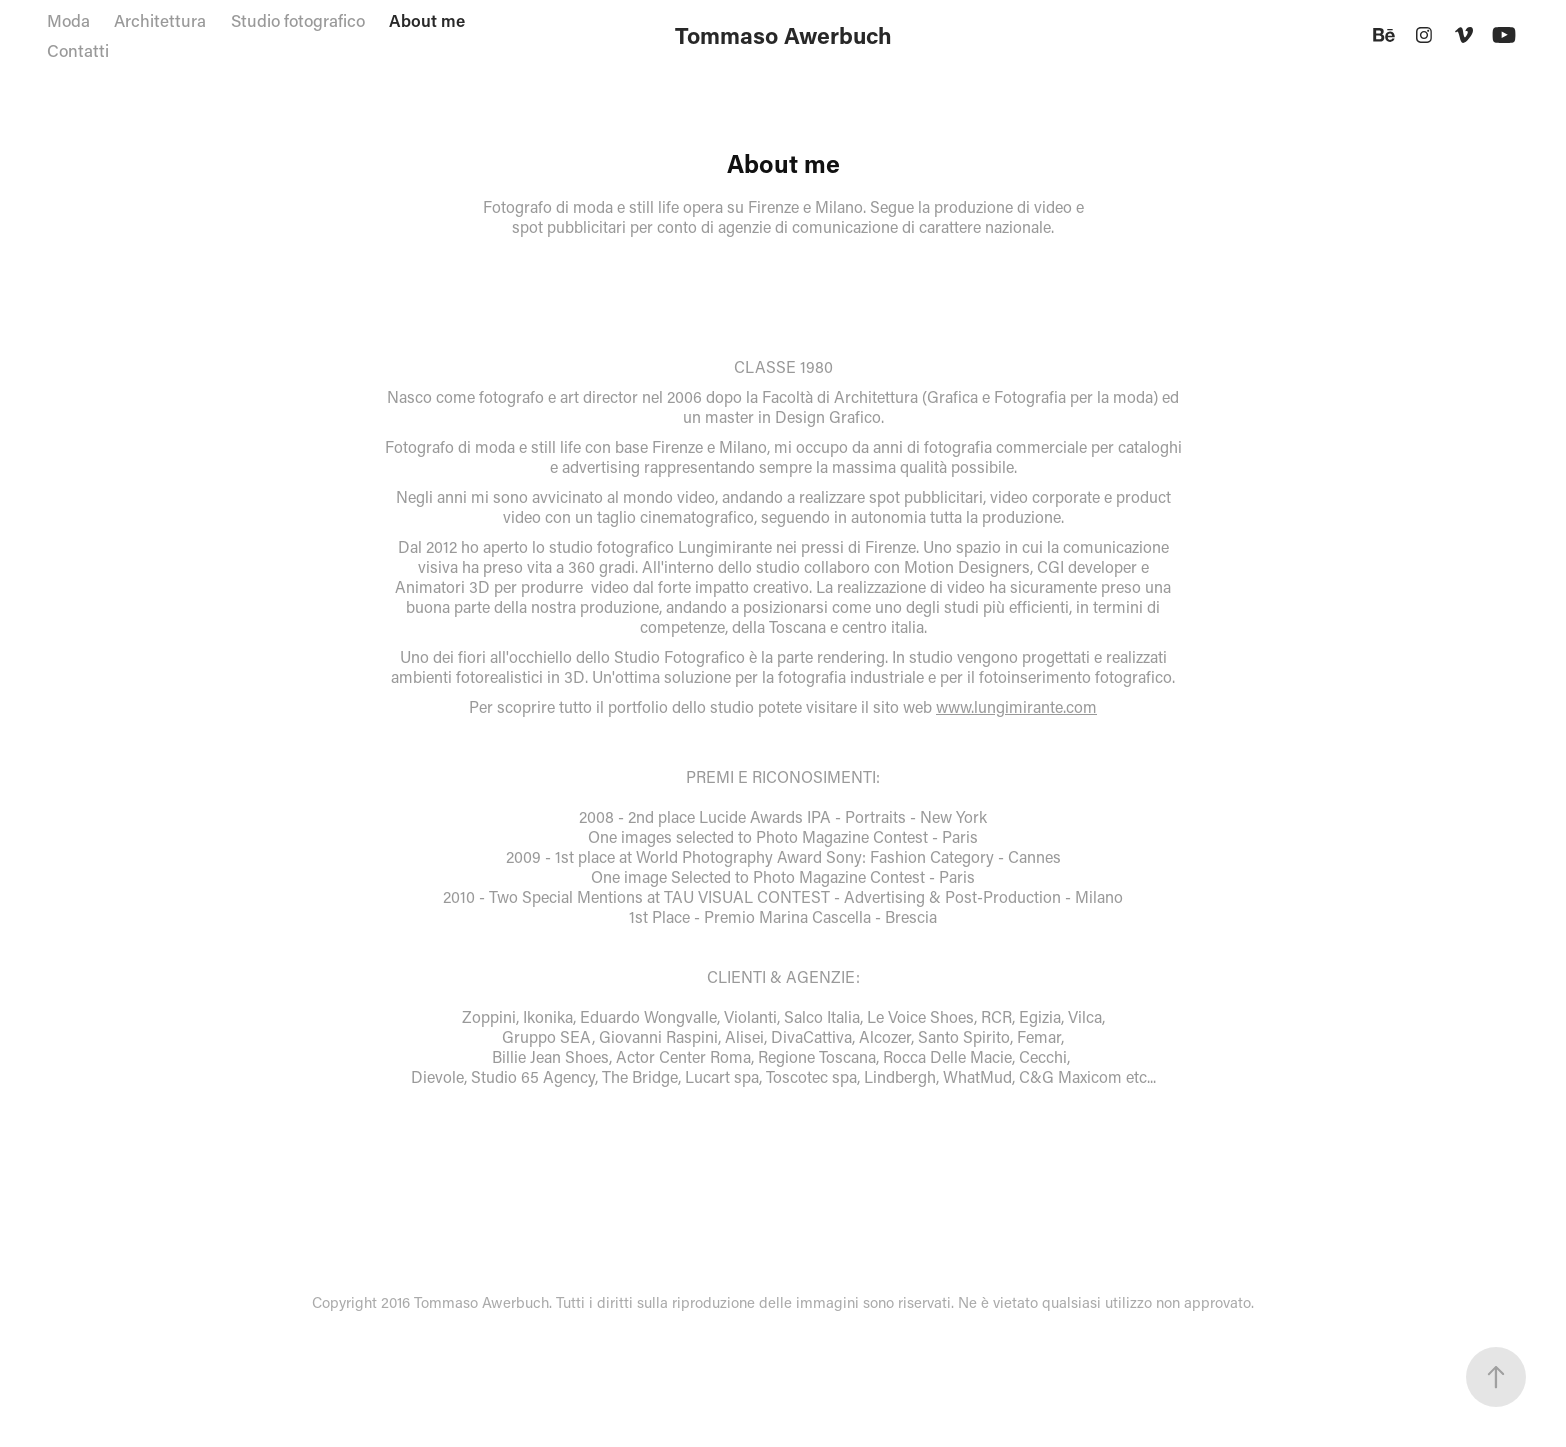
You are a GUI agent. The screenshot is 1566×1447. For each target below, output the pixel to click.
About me (427, 20)
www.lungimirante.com (1016, 706)
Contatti (78, 50)
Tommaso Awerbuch (783, 35)
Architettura (160, 20)
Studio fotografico (298, 20)
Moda (68, 20)
